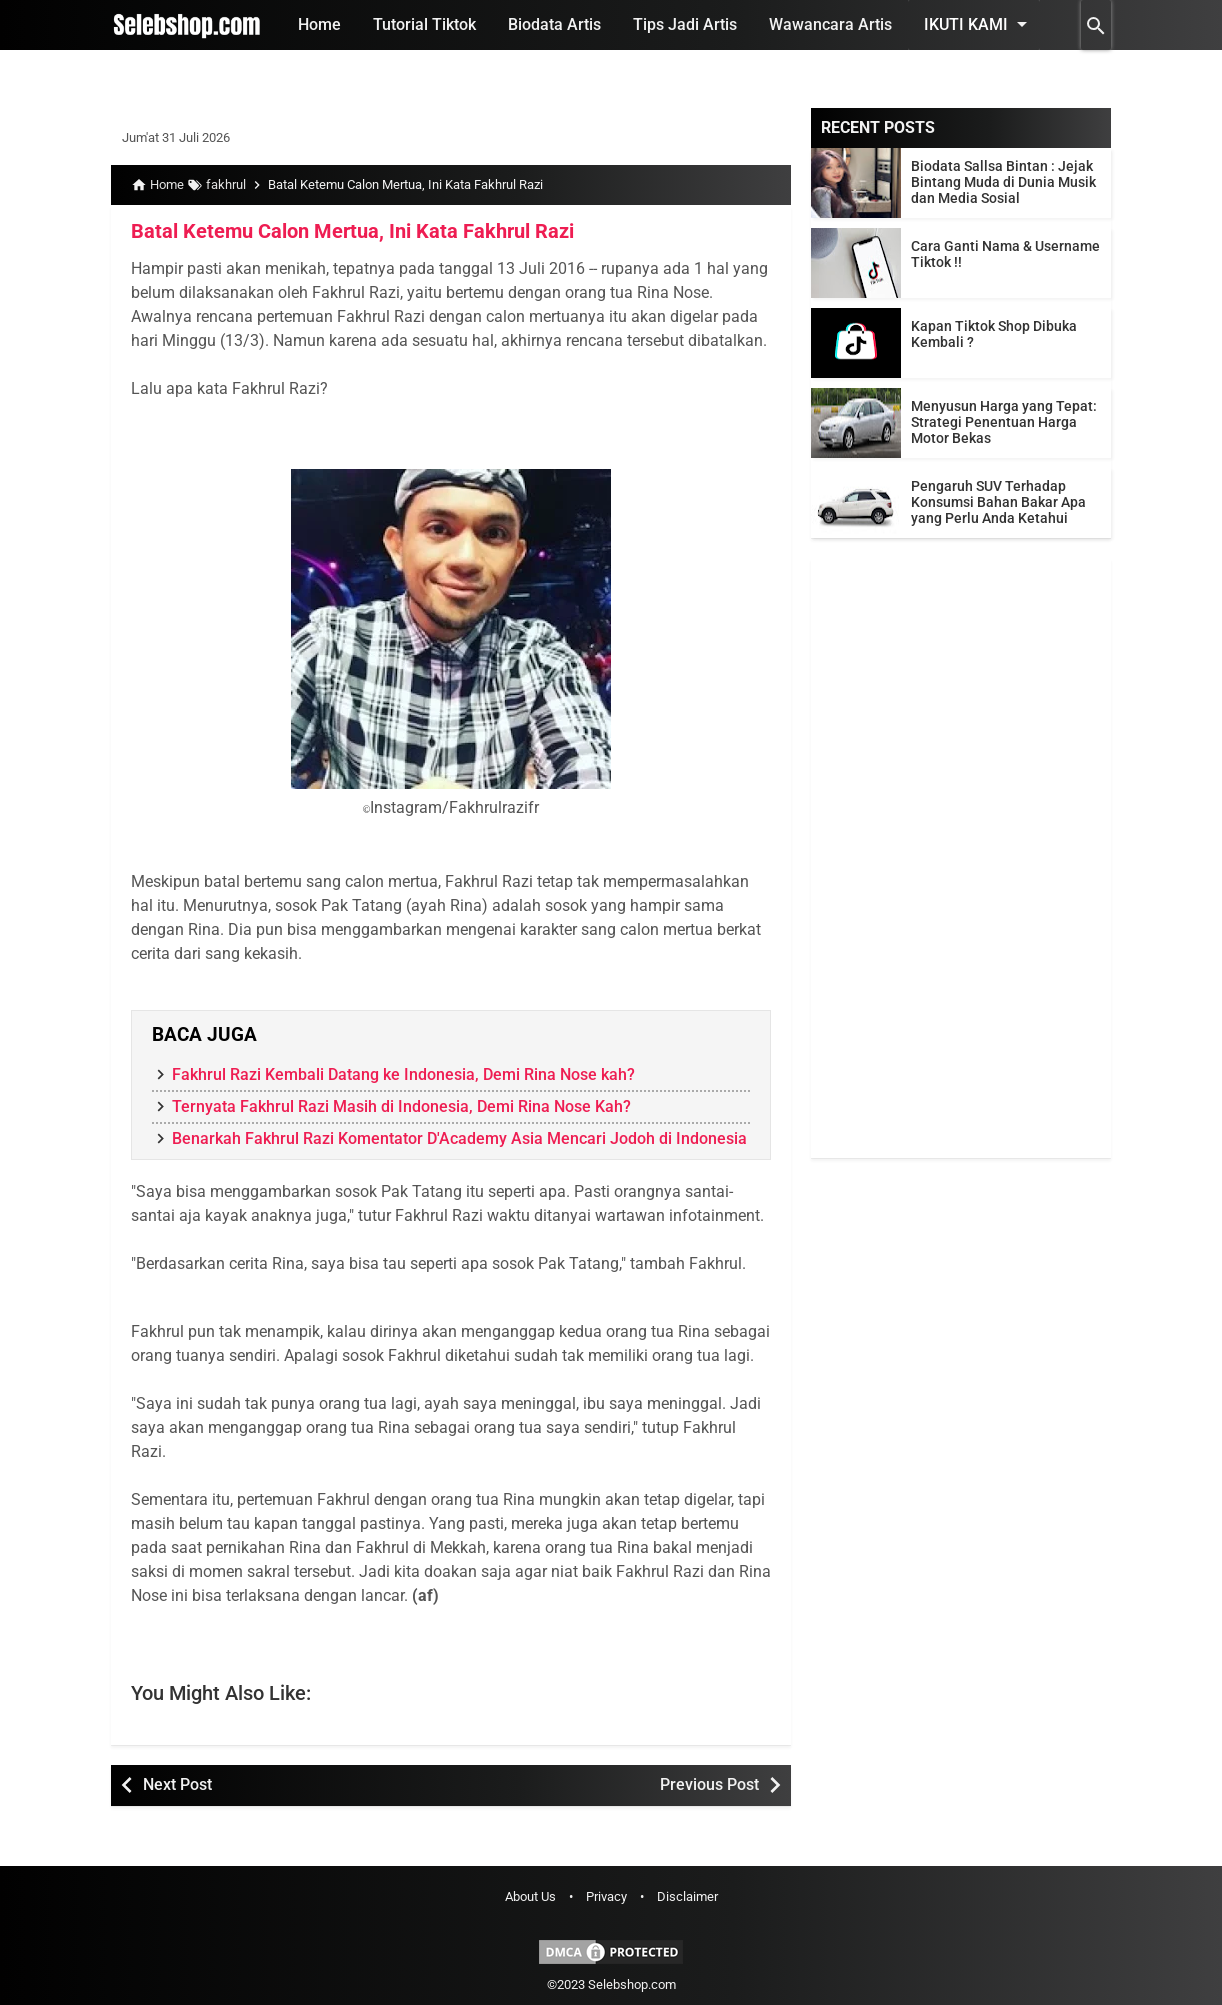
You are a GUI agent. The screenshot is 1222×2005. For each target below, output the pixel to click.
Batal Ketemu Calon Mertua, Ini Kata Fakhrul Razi (352, 231)
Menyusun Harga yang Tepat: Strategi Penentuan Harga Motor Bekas (1004, 422)
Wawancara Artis (830, 24)
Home (319, 24)
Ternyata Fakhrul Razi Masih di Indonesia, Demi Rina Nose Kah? (401, 1106)
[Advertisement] (961, 858)
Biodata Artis (554, 24)
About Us (530, 1896)
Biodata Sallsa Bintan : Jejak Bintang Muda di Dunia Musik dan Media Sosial (1003, 182)
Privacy (606, 1896)
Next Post (177, 1784)
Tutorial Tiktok (424, 24)
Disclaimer (687, 1896)
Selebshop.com (632, 1984)
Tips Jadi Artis (685, 24)
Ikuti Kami (979, 24)
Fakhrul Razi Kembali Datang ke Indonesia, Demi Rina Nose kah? (403, 1074)
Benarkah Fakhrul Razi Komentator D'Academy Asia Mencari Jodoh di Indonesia (459, 1138)
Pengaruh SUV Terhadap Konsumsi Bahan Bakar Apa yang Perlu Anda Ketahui (998, 502)
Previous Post (709, 1784)
